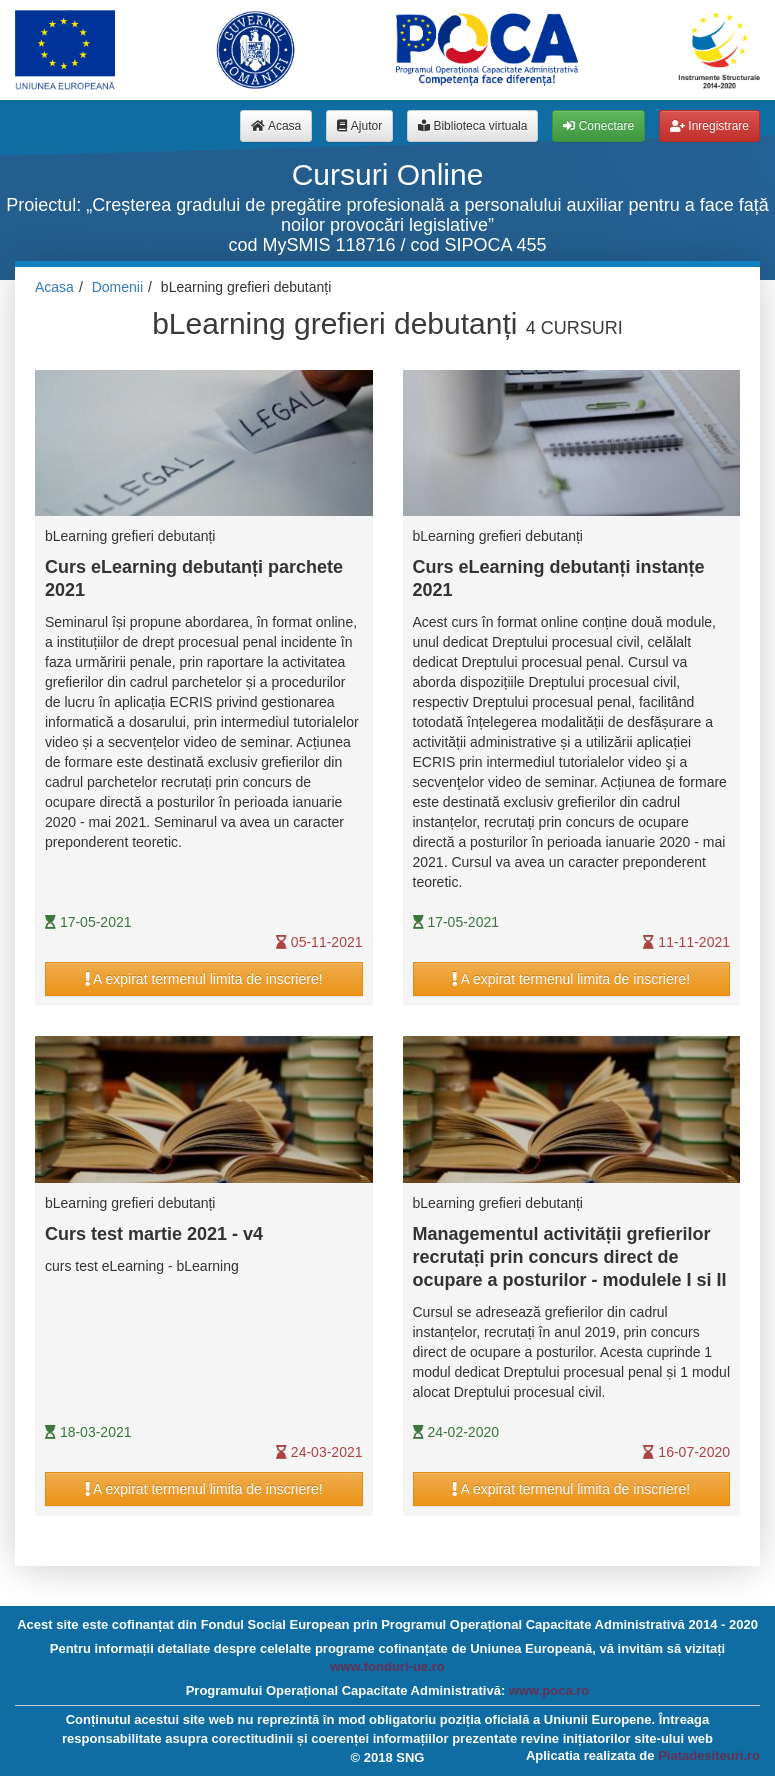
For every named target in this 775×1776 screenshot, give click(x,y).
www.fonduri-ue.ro (387, 1666)
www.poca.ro (549, 1690)
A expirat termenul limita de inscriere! (204, 979)
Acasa (54, 287)
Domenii (117, 287)
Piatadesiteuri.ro (709, 1755)
